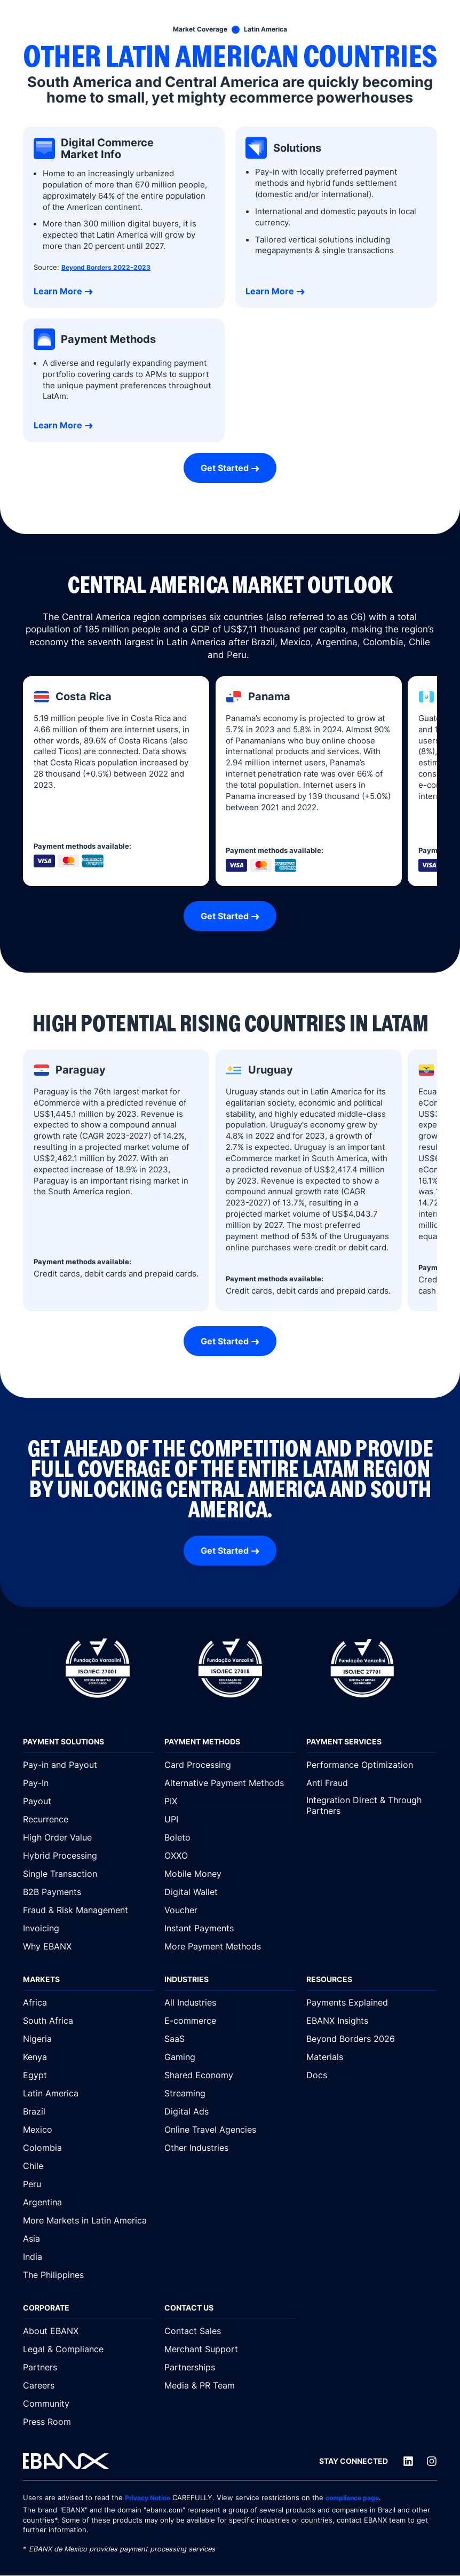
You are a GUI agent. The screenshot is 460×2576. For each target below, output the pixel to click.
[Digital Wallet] (229, 1891)
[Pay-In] (88, 1782)
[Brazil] (88, 2111)
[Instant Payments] (229, 1928)
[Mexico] (88, 2129)
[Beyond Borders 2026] (371, 2038)
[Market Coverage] (197, 29)
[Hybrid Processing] (88, 1855)
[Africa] (88, 2002)
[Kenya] (88, 2056)
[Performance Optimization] (371, 1764)
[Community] (88, 2403)
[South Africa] (88, 2020)
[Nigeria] (88, 2038)
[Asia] (88, 2238)
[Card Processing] (229, 1764)
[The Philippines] (88, 2274)
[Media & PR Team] (229, 2385)
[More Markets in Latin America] (88, 2220)
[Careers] (88, 2385)
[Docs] (371, 2075)
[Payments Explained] (371, 2002)
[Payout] (88, 1801)
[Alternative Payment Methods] (229, 1782)
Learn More (58, 291)
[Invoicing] (88, 1928)
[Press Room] (88, 2421)
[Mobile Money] (229, 1873)
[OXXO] (229, 1855)
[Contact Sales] (229, 2330)
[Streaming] (229, 2093)
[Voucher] (229, 1910)
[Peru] (88, 2184)
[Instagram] (431, 2461)
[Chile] (88, 2165)
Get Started (225, 468)
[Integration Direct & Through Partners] (371, 1806)
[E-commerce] (229, 2020)
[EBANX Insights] (371, 2020)
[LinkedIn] (408, 2461)
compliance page (360, 2498)
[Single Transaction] (88, 1873)
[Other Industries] (229, 2147)
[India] (88, 2256)
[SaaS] (229, 2038)
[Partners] (88, 2367)
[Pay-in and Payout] (88, 1764)
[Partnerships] (229, 2367)
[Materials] (371, 2056)
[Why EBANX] (88, 1946)
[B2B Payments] (88, 1891)
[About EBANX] (88, 2330)
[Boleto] (229, 1837)
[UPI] (229, 1819)
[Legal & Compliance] (88, 2349)
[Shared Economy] (229, 2075)
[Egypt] (88, 2075)
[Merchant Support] (229, 2349)
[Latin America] (268, 29)
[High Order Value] (88, 1837)
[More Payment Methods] (229, 1946)
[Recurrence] (88, 1819)
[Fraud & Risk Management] (88, 1910)
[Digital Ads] (229, 2111)
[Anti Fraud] (371, 1782)
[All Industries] (229, 2002)
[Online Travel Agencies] (229, 2129)
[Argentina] (88, 2202)
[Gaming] (229, 2056)
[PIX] (229, 1801)
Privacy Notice (150, 2498)
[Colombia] (88, 2147)
